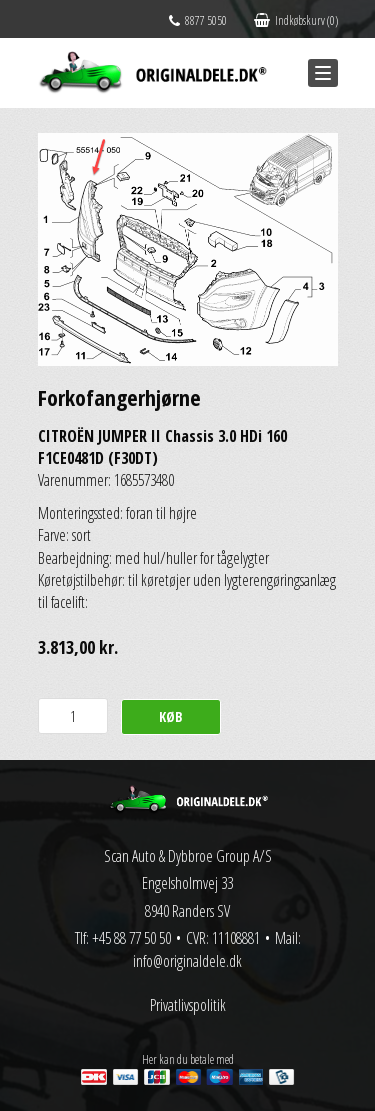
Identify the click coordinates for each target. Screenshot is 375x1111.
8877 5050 (198, 20)
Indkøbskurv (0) (296, 20)
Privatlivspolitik (188, 1005)
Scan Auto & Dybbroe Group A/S (188, 856)
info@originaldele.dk (187, 961)
